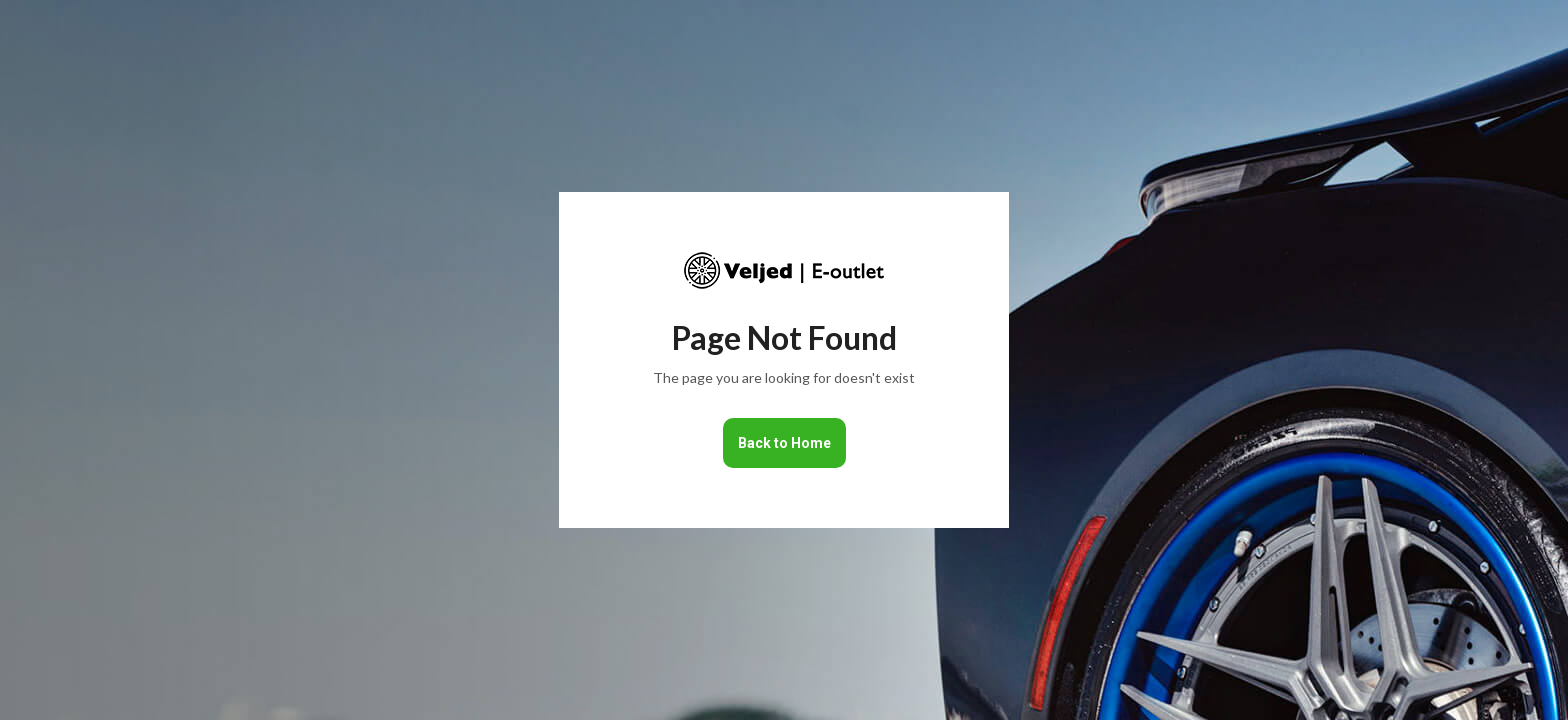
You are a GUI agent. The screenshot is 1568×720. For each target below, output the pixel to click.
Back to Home (784, 443)
